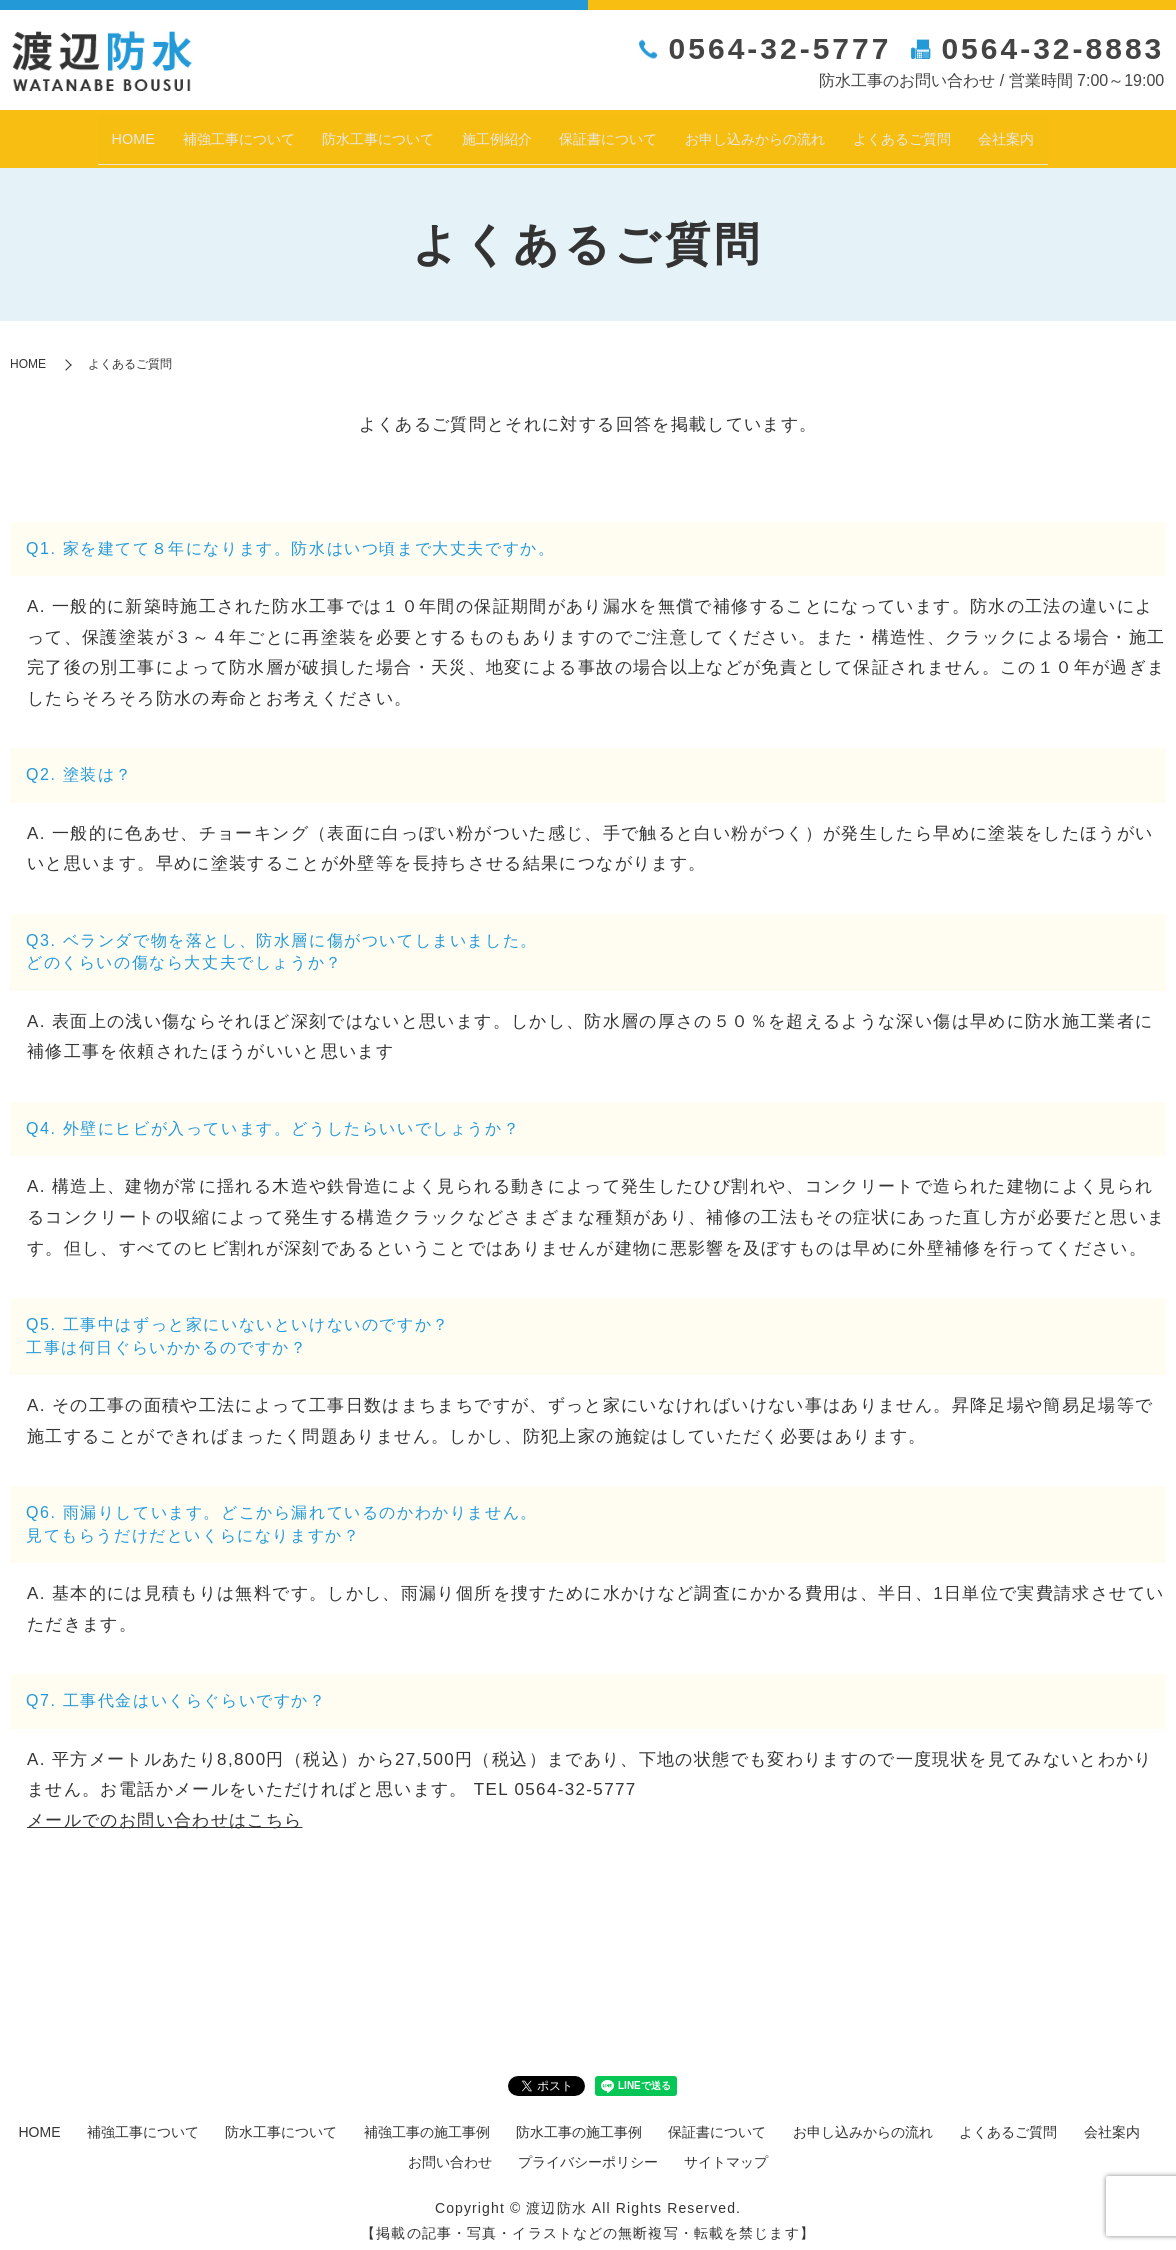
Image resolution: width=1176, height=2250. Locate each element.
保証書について (613, 133)
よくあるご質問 (969, 133)
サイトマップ (726, 2151)
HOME (44, 133)
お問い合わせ (450, 2151)
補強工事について (168, 133)
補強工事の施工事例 (427, 2122)
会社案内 (1093, 133)
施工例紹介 (479, 133)
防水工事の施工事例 (579, 2122)
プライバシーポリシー (588, 2151)
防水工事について (337, 133)
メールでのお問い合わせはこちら (164, 1809)
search (1157, 135)
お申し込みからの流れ (791, 133)
